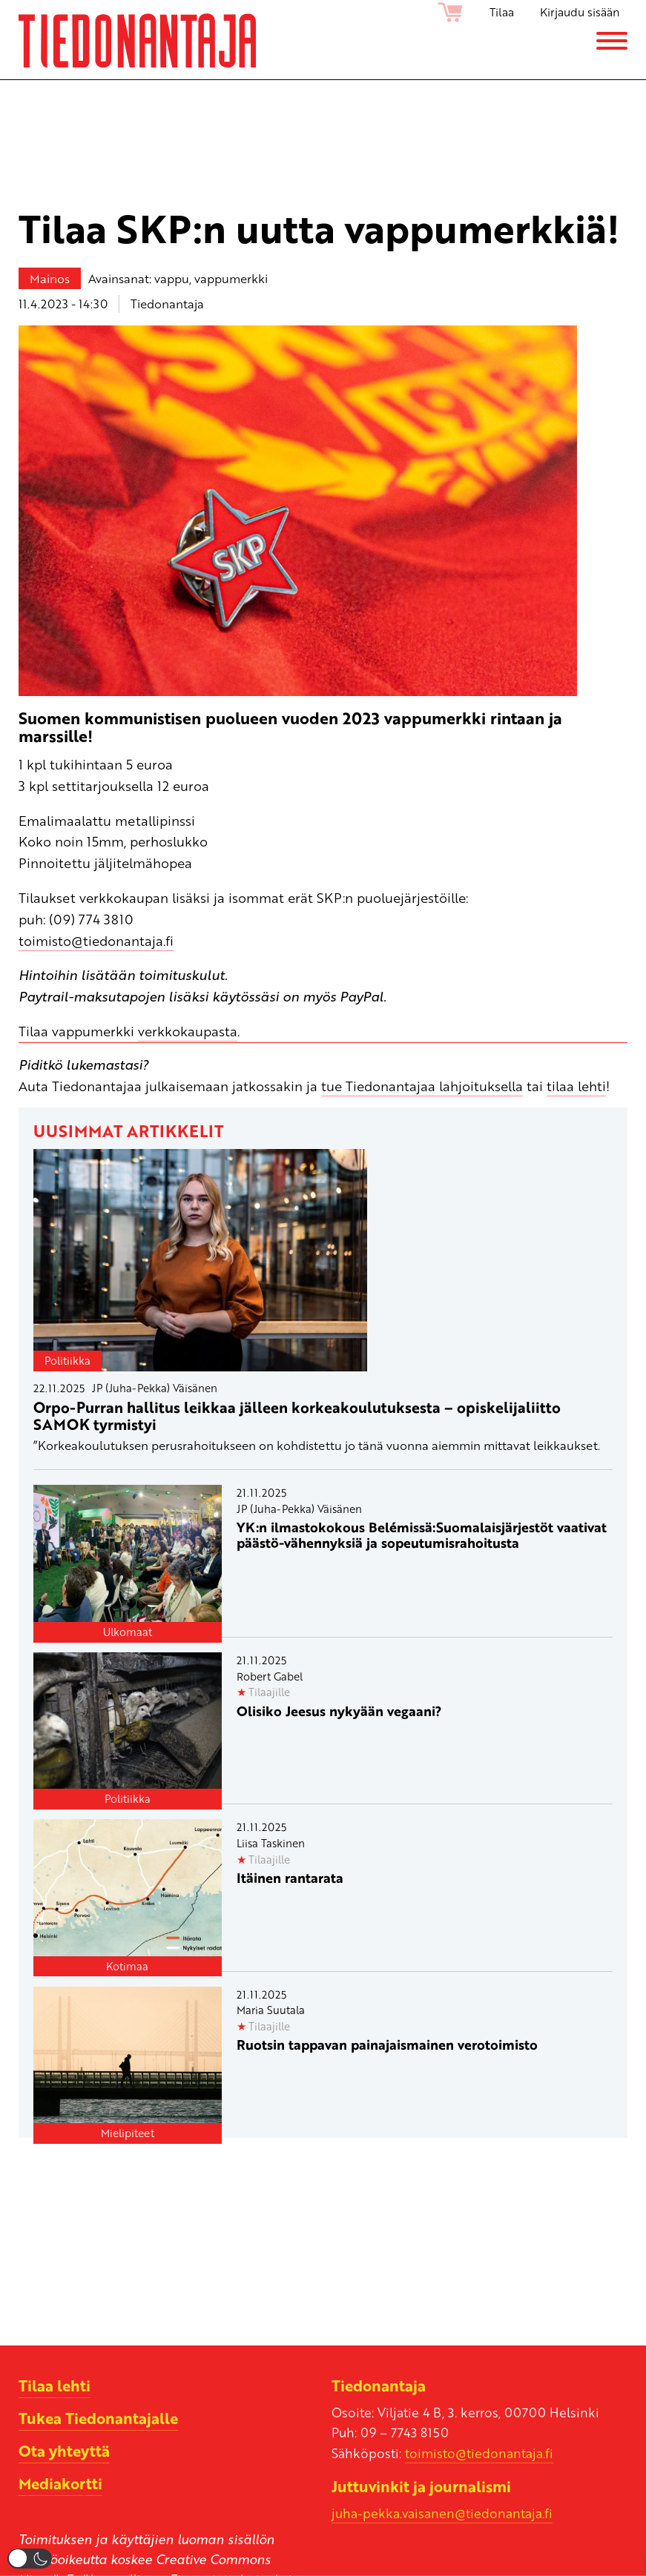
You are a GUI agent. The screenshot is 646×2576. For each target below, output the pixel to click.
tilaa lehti (576, 1085)
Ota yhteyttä (64, 2451)
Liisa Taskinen (271, 1842)
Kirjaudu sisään (579, 12)
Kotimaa (127, 1966)
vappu (171, 278)
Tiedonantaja (167, 303)
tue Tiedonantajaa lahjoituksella (422, 1085)
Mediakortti (60, 2483)
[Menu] (611, 40)
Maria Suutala (271, 2009)
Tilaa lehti (54, 2385)
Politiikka (67, 1360)
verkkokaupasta (187, 1031)
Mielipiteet (127, 2132)
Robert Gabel (270, 1676)
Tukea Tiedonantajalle (98, 2418)
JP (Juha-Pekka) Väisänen (154, 1387)
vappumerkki (231, 278)
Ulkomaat (127, 1631)
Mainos (50, 278)
